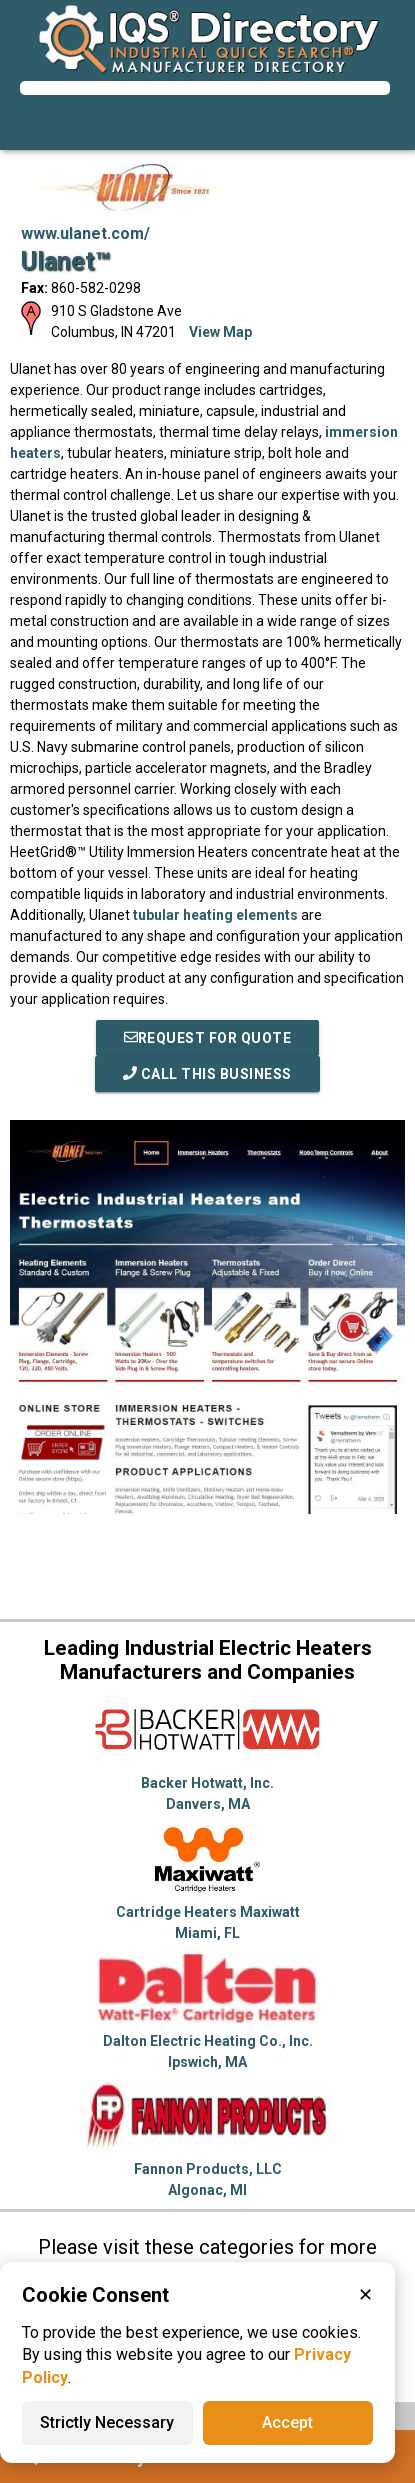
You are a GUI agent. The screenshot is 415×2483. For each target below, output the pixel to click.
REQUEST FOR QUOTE (208, 1038)
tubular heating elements (215, 915)
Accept (287, 2422)
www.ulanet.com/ (85, 233)
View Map (220, 332)
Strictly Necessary (107, 2422)
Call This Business (207, 1074)
